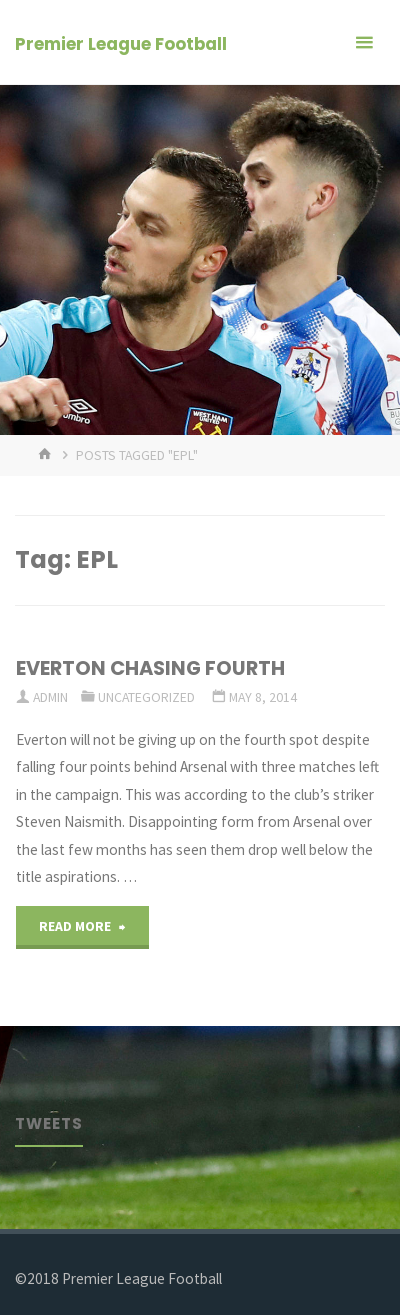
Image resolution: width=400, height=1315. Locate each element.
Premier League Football (121, 44)
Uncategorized (146, 697)
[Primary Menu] (364, 42)
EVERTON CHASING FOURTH (150, 668)
